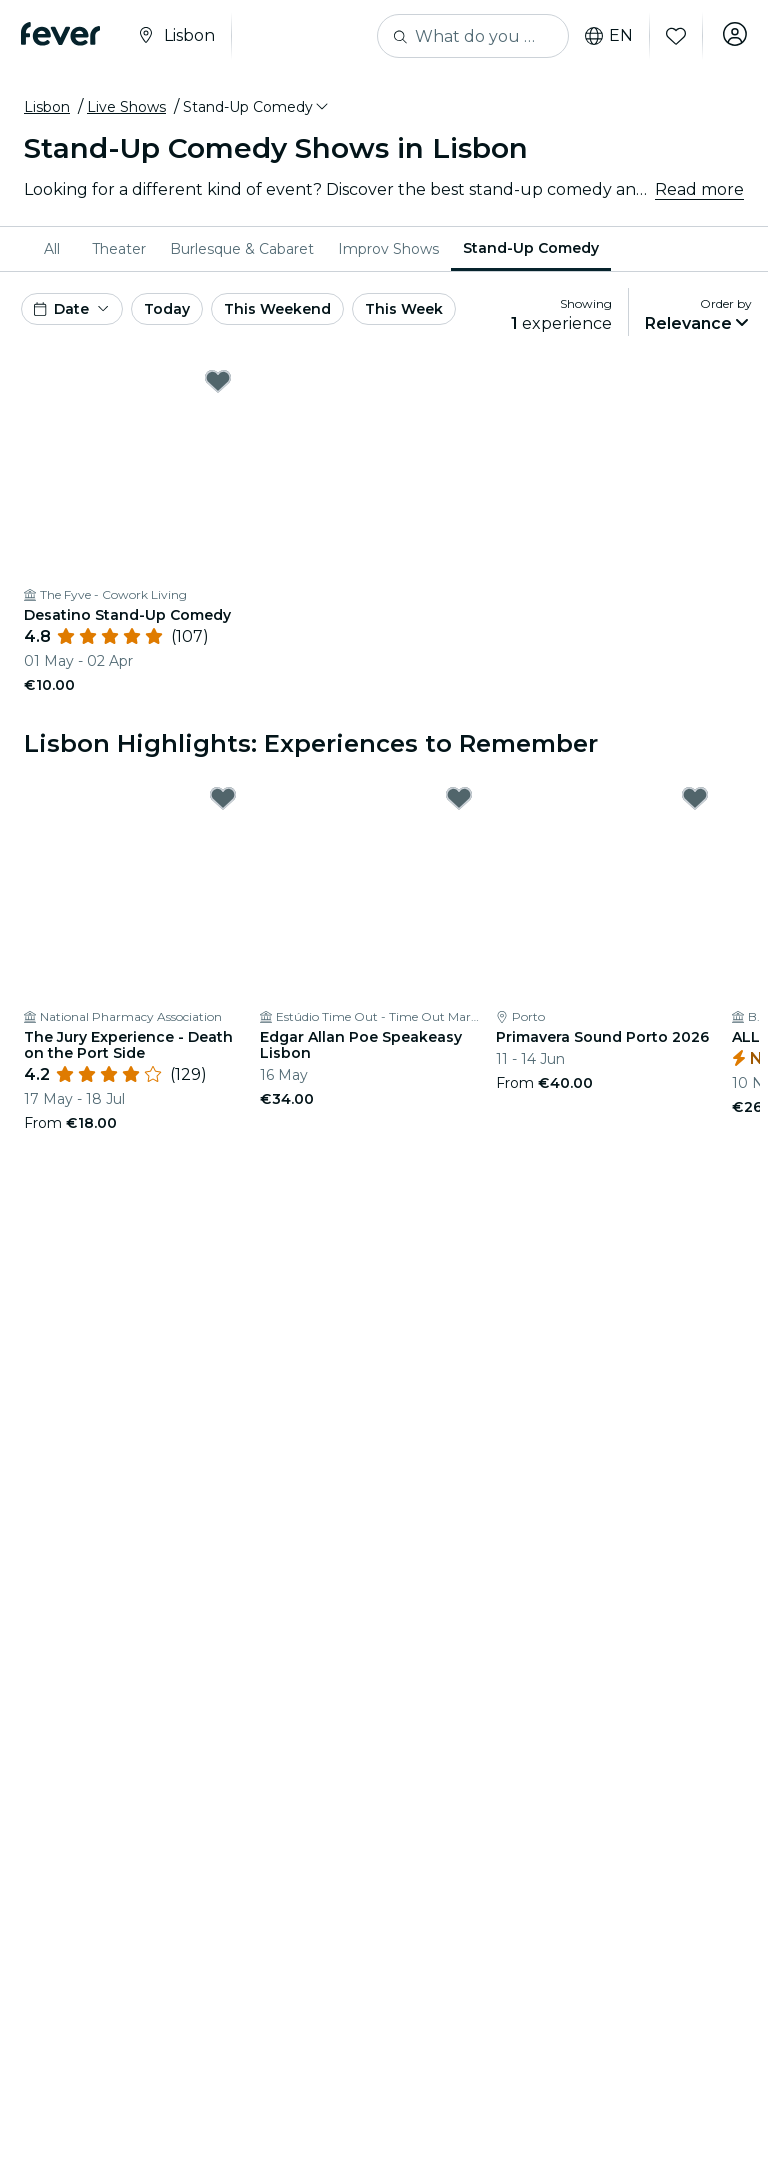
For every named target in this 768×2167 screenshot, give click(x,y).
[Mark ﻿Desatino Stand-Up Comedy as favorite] (218, 381)
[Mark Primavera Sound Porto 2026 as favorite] (695, 798)
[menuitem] (56, 249)
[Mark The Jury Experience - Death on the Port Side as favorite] (223, 798)
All (52, 249)
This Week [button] (404, 309)
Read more (699, 189)
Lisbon (47, 107)
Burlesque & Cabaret (242, 249)
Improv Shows (388, 249)
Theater (119, 249)
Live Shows (126, 107)
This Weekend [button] (277, 309)
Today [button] (167, 309)
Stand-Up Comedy (531, 248)
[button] (257, 107)
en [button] (602, 36)
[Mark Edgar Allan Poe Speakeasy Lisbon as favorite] (459, 798)
